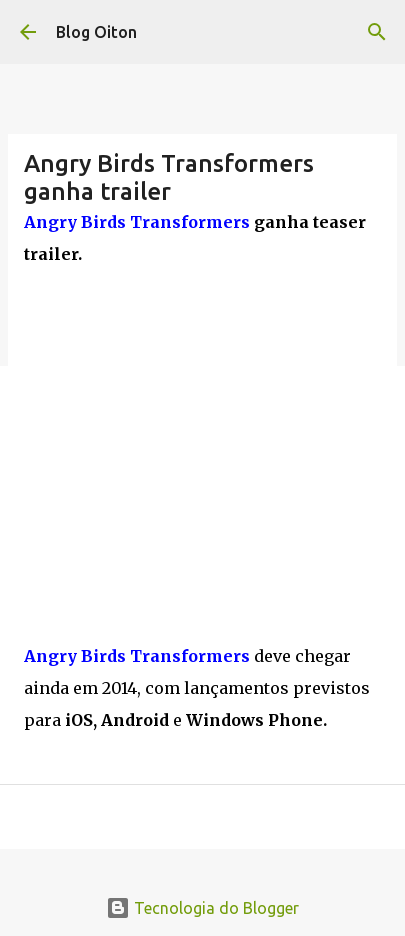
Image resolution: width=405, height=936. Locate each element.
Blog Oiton (96, 32)
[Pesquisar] (377, 32)
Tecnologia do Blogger (202, 908)
